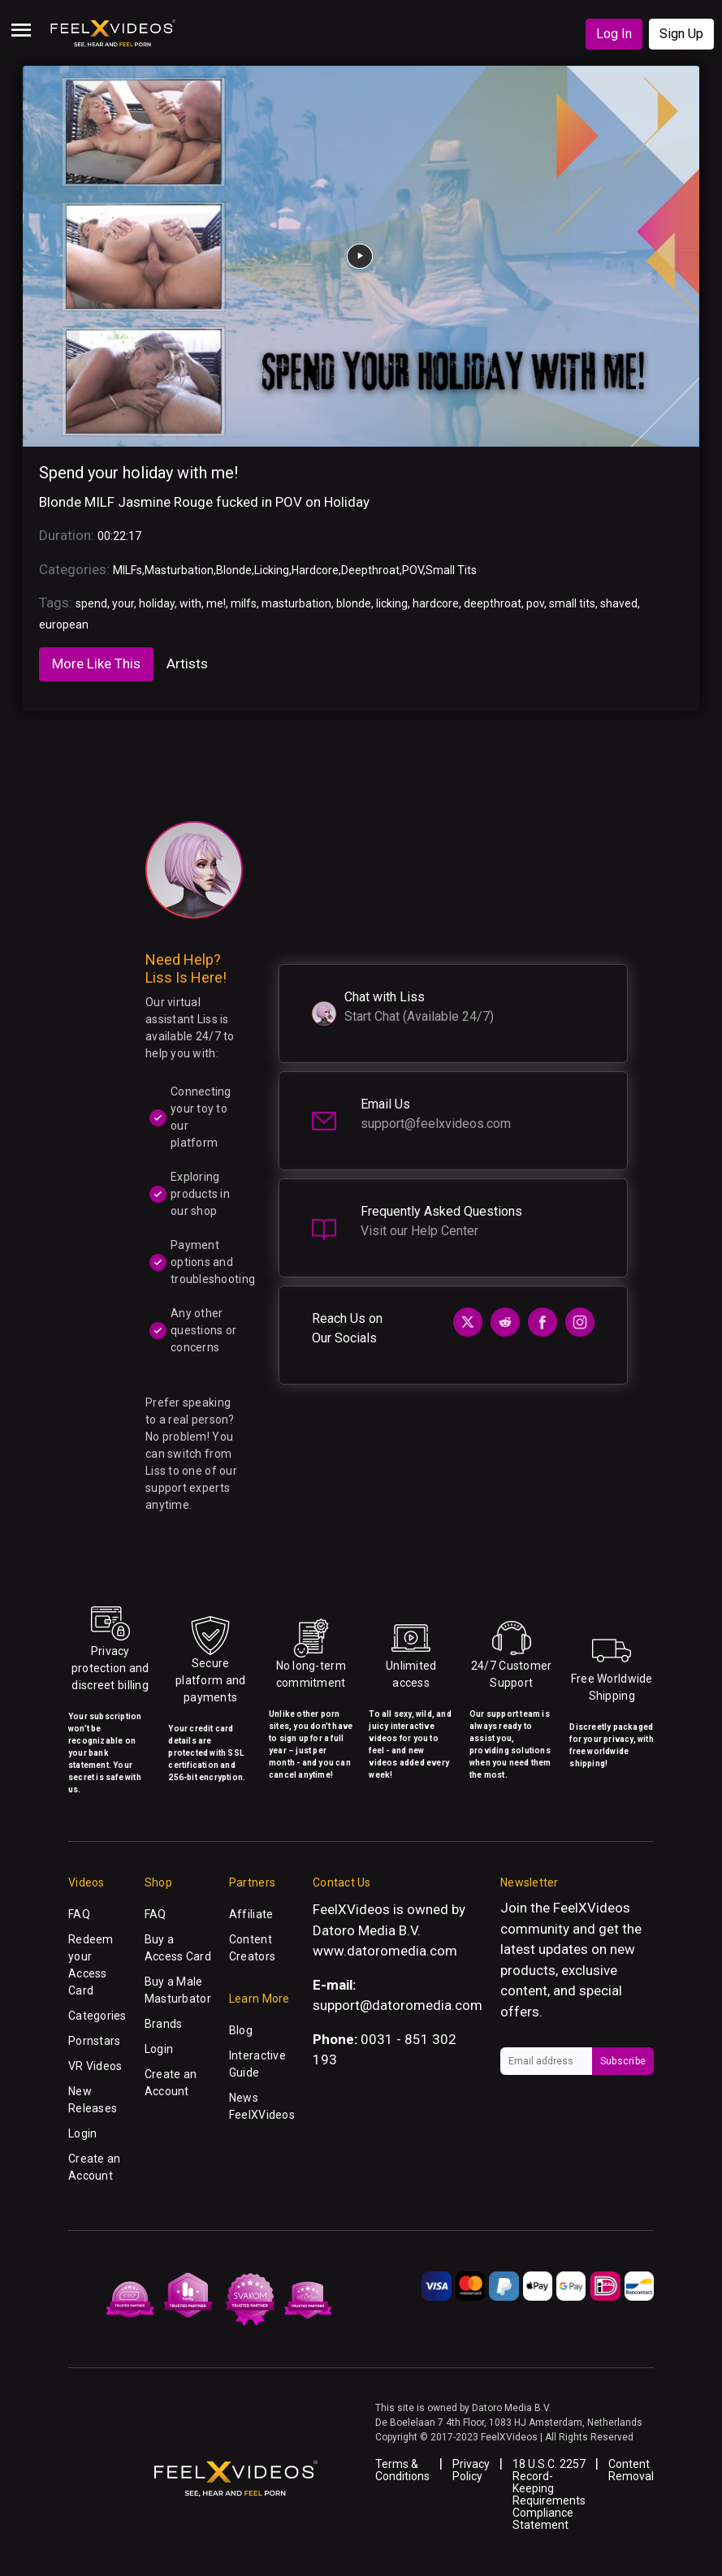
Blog (241, 2030)
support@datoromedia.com (397, 2005)
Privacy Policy (471, 2470)
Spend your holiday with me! (138, 472)
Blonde (234, 570)
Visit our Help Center (419, 1230)
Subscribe (623, 2061)
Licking (271, 570)
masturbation (296, 603)
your (123, 603)
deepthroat (492, 603)
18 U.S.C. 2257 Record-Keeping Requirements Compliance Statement (549, 2494)
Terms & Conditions (402, 2470)
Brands (164, 2023)
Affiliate (251, 1914)
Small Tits (451, 570)
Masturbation (179, 570)
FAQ (79, 1914)
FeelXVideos (591, 1908)
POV (412, 570)
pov (535, 603)
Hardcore (315, 570)
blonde (353, 603)
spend (91, 603)
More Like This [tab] (96, 663)
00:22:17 (119, 535)
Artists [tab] (187, 663)
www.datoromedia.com (385, 1951)
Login (82, 2133)
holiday (157, 603)
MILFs (127, 570)
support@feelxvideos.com (436, 1123)
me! (216, 603)
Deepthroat (370, 570)
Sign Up (681, 33)
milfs (244, 603)
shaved (619, 603)
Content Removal (631, 2470)
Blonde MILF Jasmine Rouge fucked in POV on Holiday (204, 502)
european (64, 624)
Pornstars (94, 2040)
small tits (572, 603)
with (190, 603)
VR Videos (95, 2066)
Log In (614, 33)
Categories (97, 2015)
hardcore (436, 603)
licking (392, 603)
